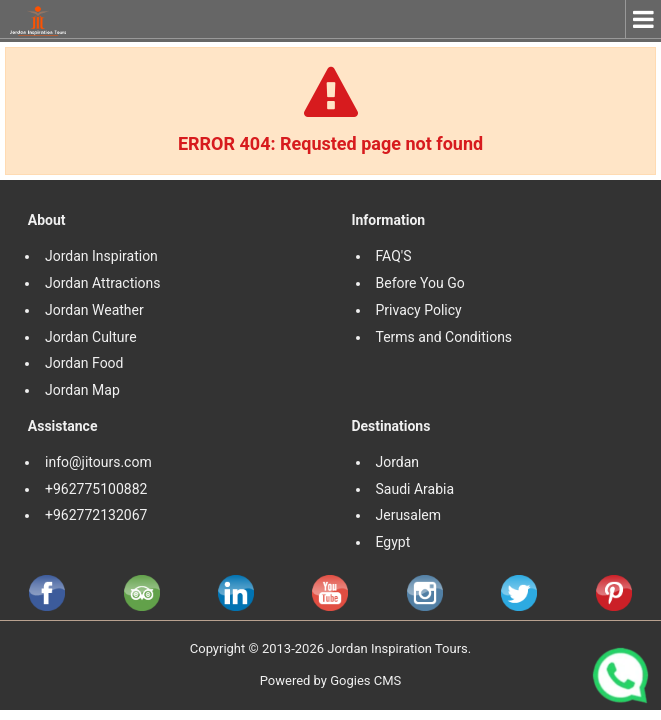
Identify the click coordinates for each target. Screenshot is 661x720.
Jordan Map (82, 390)
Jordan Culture (91, 337)
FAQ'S (394, 256)
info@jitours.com (98, 462)
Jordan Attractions (103, 283)
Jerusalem (410, 515)
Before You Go (420, 283)
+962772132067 (96, 515)
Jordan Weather (94, 310)
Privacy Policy (419, 310)
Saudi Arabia (415, 489)
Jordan (398, 462)
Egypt (395, 542)
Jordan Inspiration (101, 256)
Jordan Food (84, 363)
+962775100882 (96, 489)
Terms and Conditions (446, 337)
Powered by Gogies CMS (331, 680)
